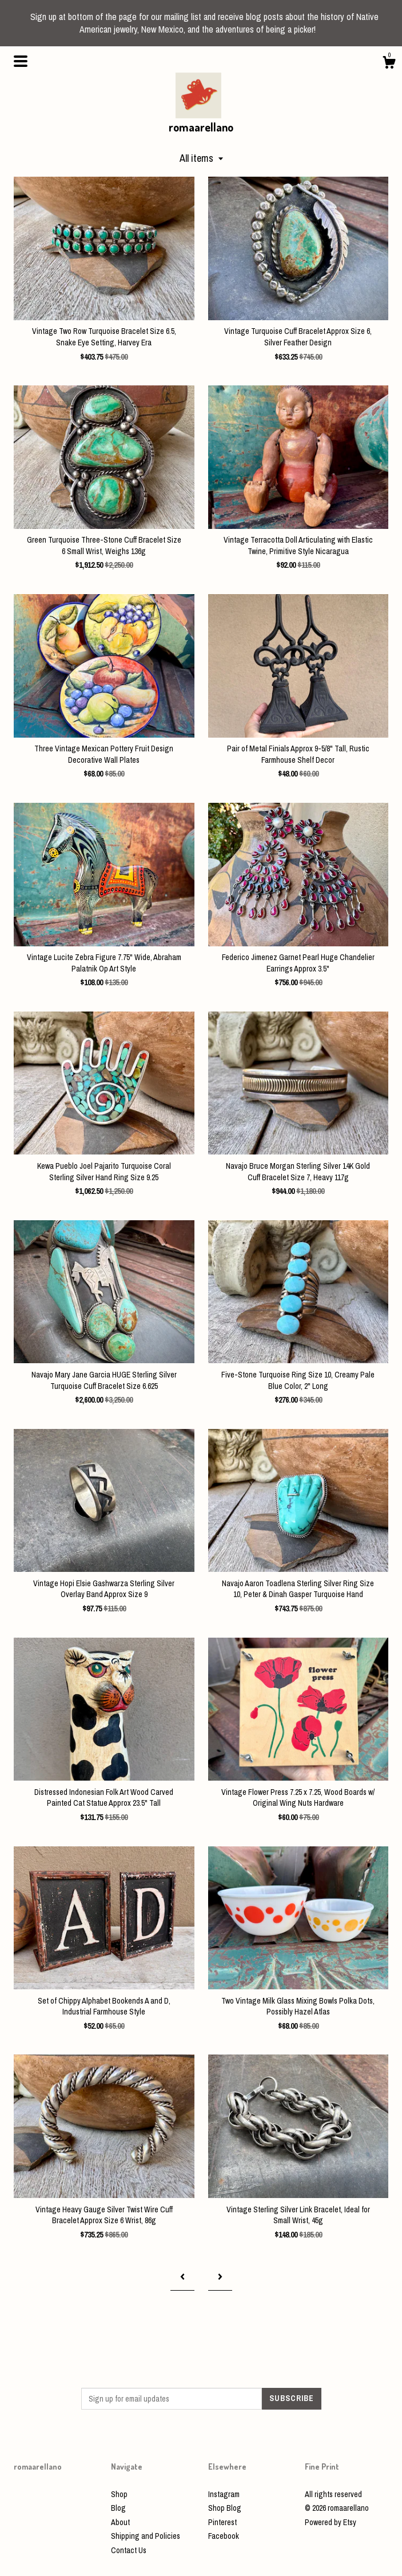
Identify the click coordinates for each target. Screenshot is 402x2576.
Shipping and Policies (145, 2536)
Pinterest (222, 2522)
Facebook (223, 2536)
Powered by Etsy (330, 2522)
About (120, 2522)
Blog (118, 2508)
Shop (119, 2494)
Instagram (224, 2494)
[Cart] (389, 64)
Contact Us (128, 2550)
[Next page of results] (220, 2276)
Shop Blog (224, 2508)
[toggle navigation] (20, 61)
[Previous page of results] (182, 2276)
